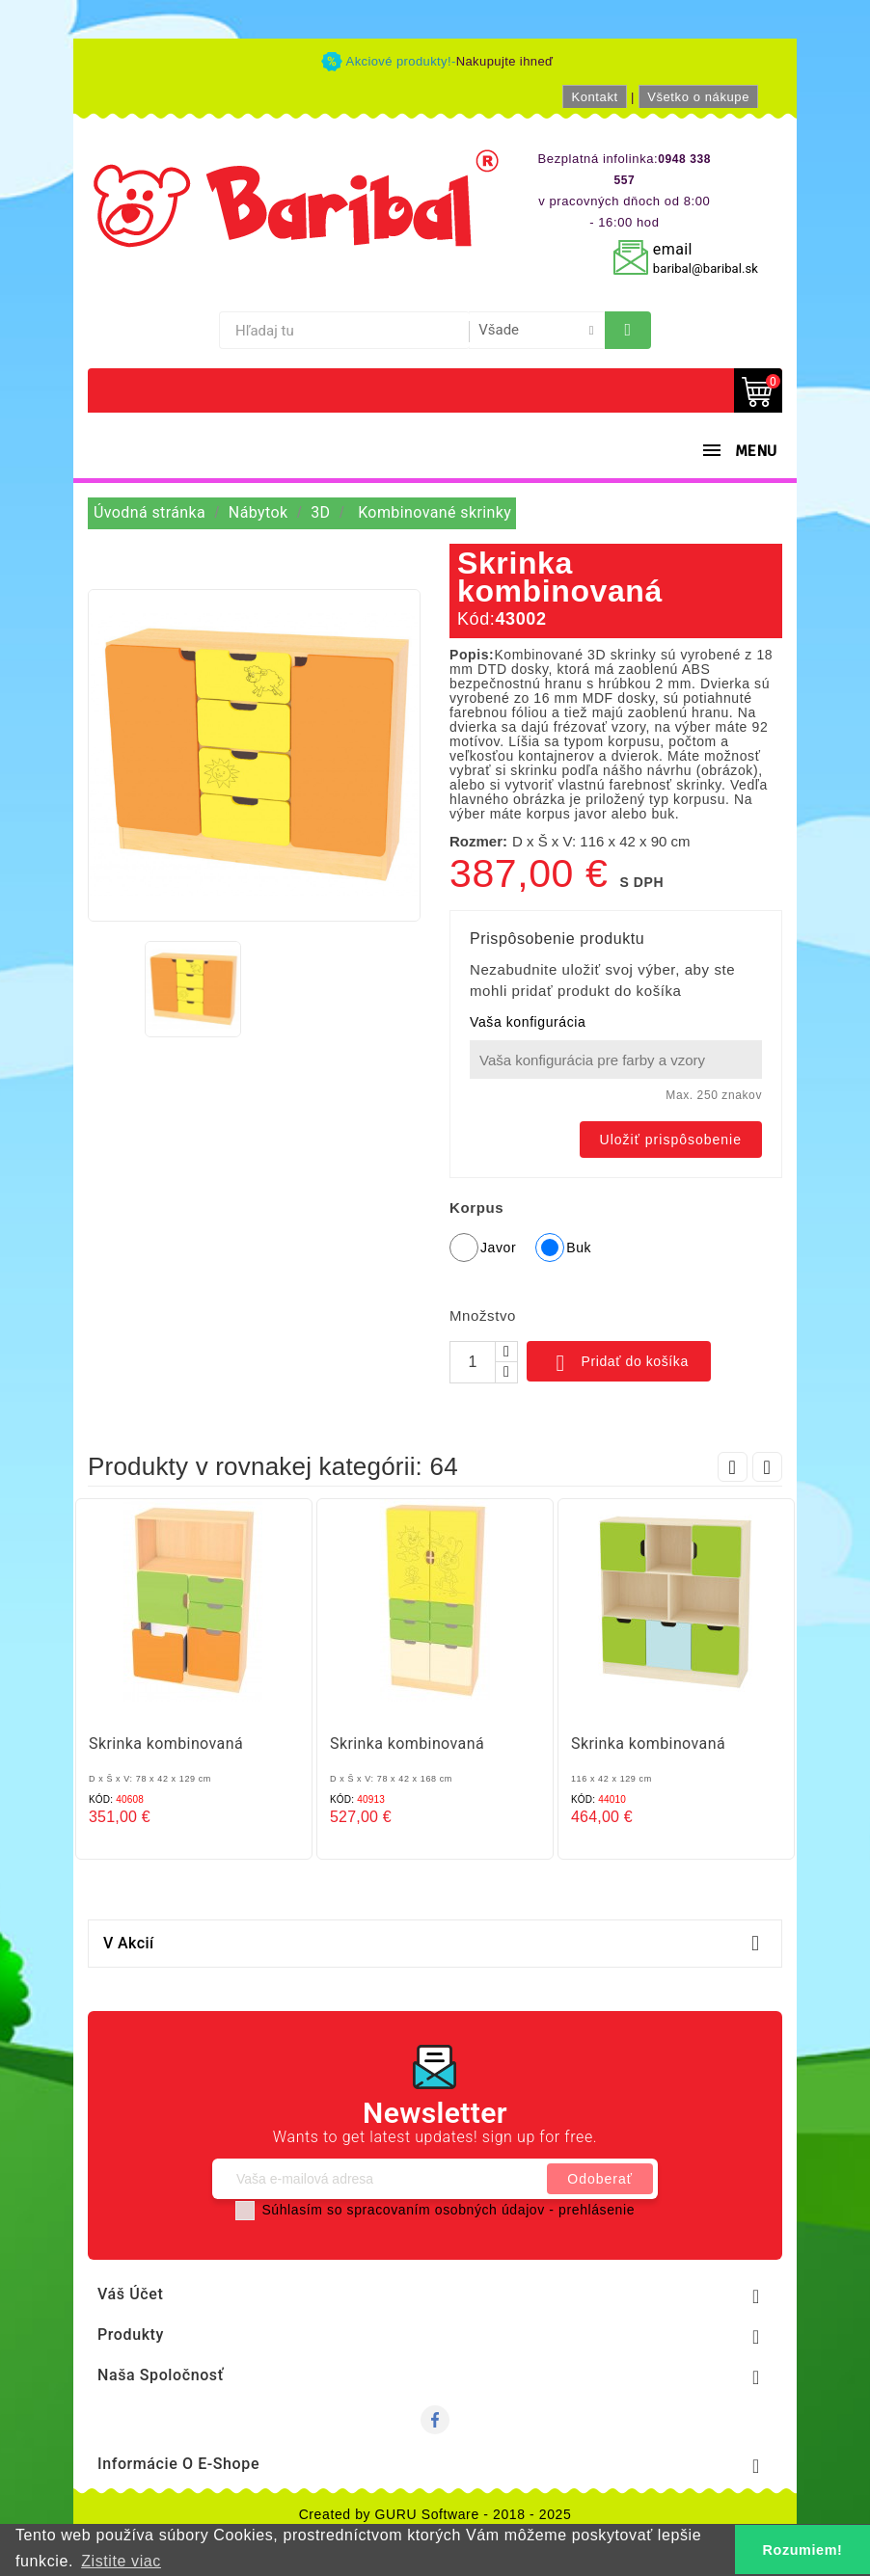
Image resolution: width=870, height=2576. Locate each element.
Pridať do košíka (619, 1363)
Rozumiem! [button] (803, 2550)
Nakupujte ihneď (505, 61)
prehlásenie (596, 2209)
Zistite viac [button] (121, 2561)
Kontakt (594, 97)
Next (767, 1467)
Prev (733, 1467)
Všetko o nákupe (698, 97)
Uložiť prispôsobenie (671, 1139)
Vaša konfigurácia (527, 1022)
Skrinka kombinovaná (166, 1743)
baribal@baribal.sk (705, 268)
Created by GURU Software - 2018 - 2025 (435, 2514)
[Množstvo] (472, 1362)
